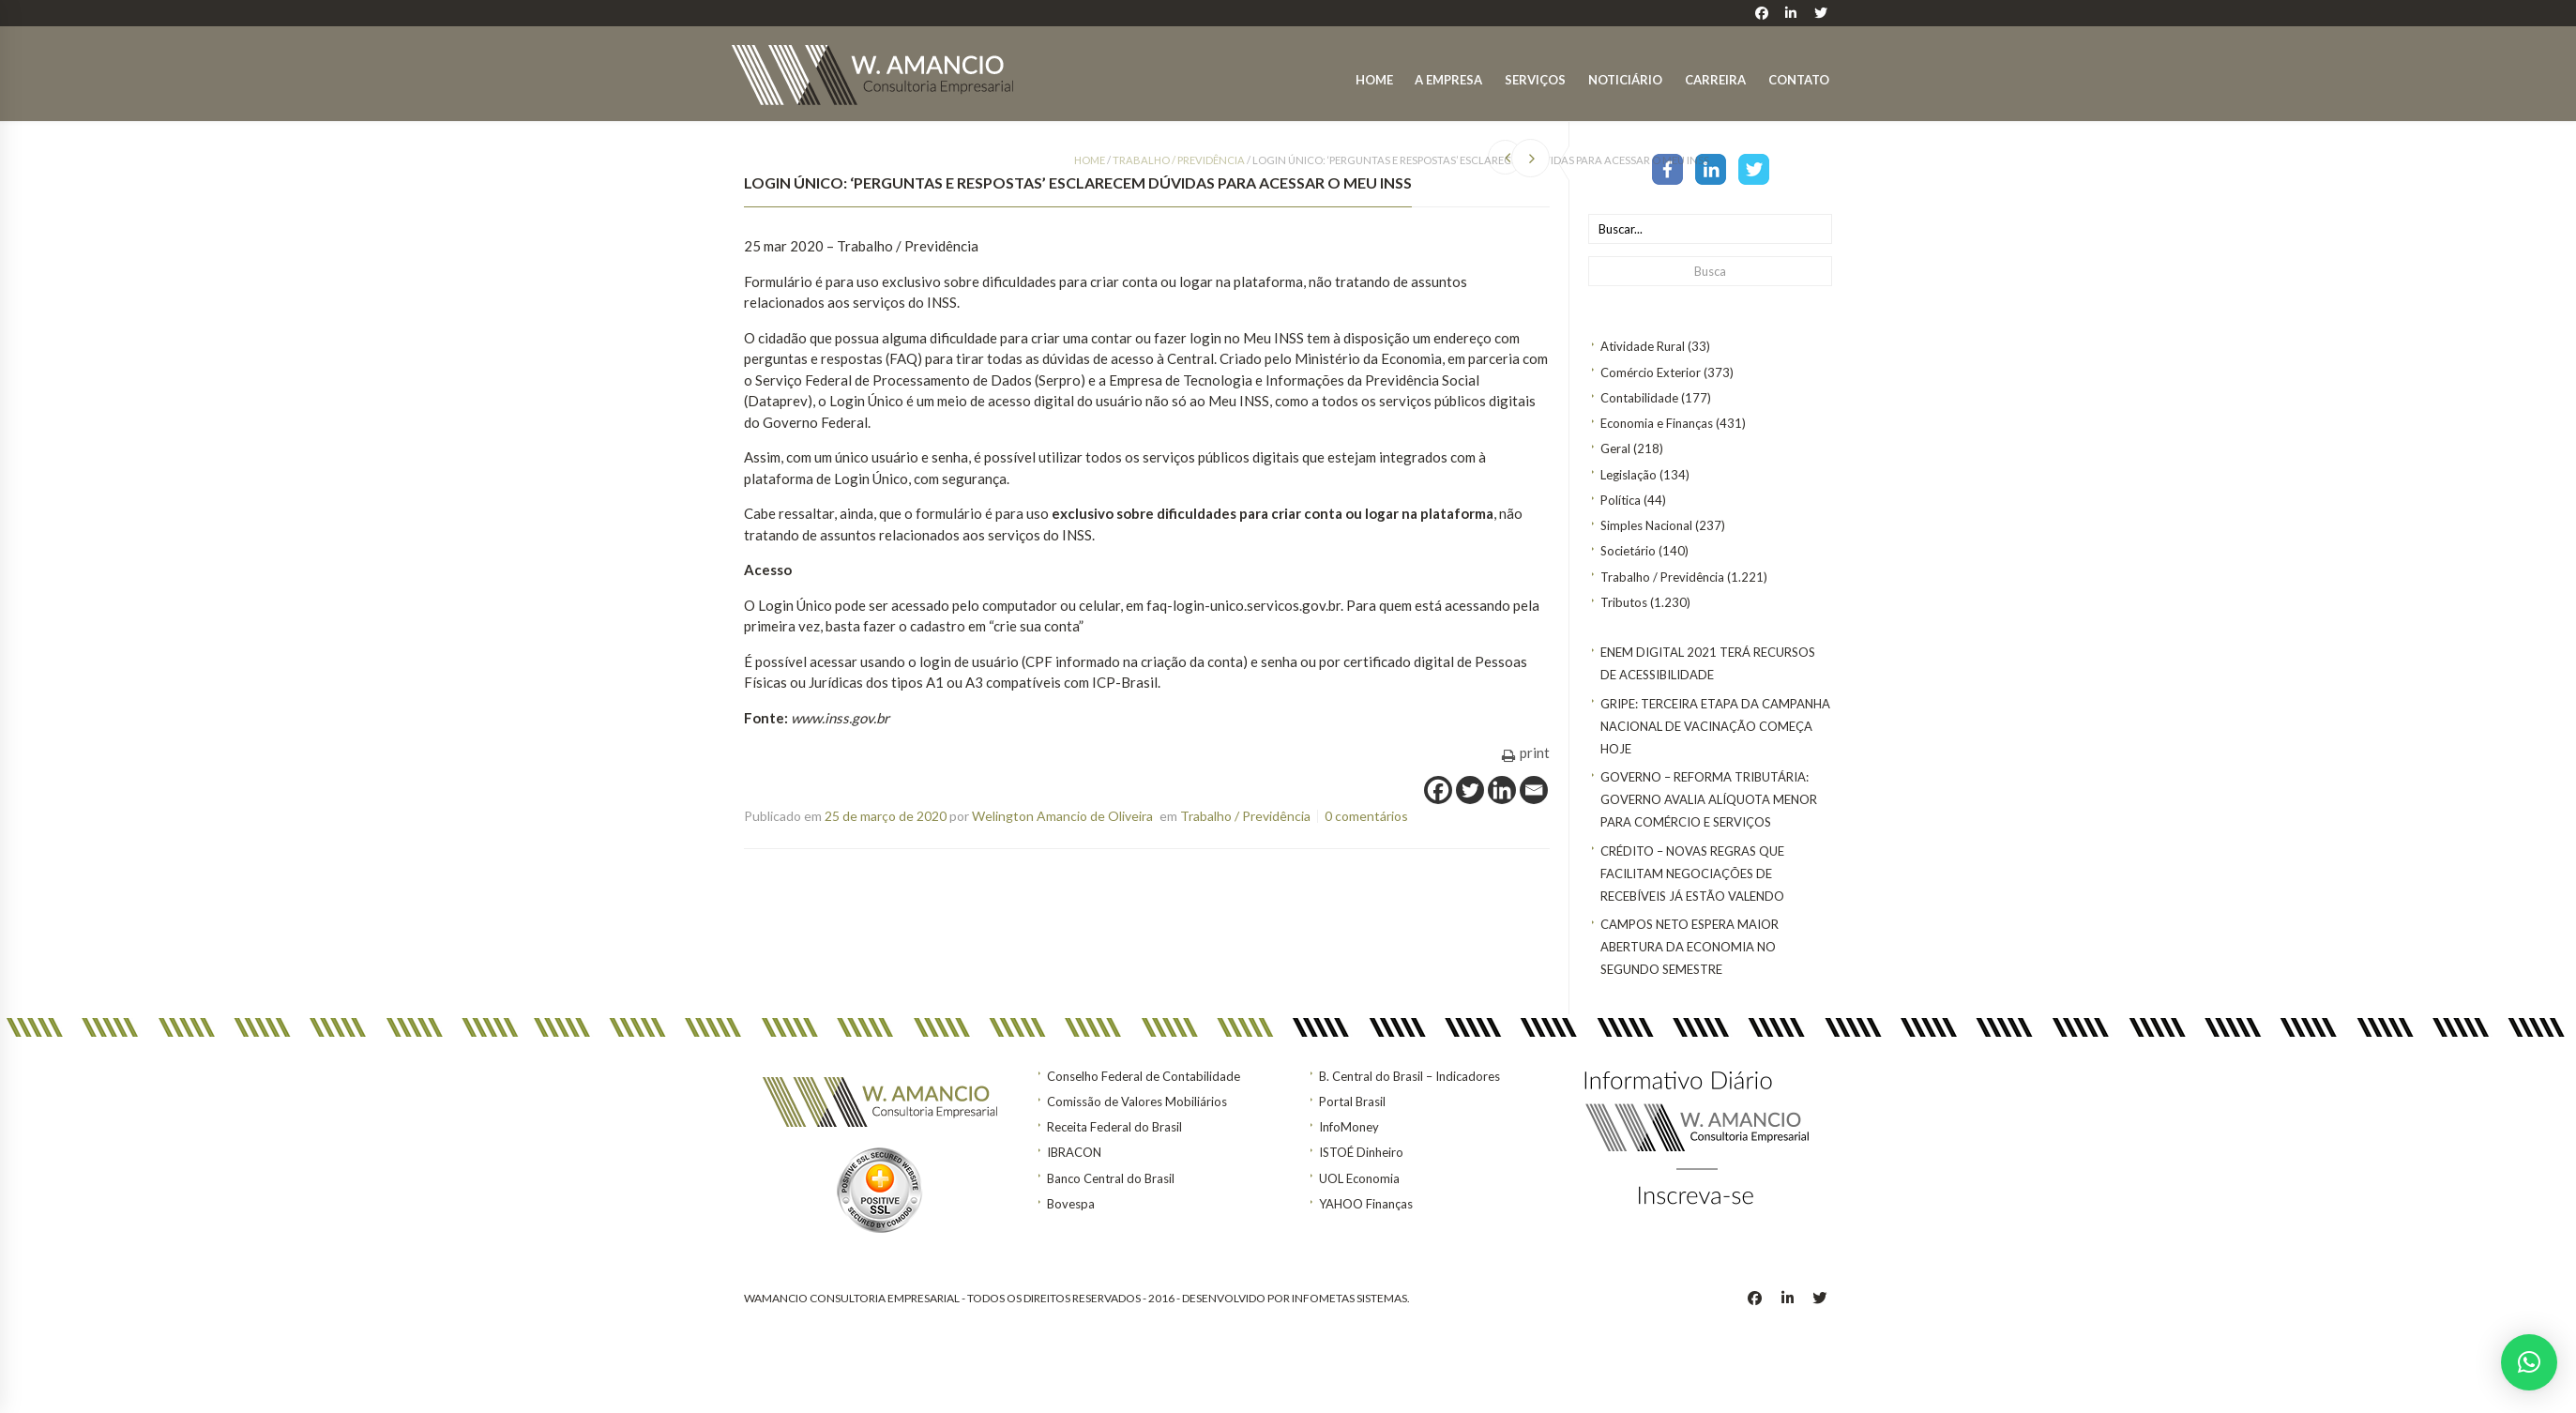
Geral (1615, 448)
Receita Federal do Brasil (1114, 1126)
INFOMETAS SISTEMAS (1349, 1298)
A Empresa (1448, 79)
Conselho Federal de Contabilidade (1143, 1076)
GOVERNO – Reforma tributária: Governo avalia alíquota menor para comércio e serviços (1708, 799)
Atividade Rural (1642, 346)
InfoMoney (1349, 1126)
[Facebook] (1438, 790)
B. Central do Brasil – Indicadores (1409, 1076)
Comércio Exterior (1650, 372)
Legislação (1628, 474)
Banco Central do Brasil (1110, 1178)
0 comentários (1366, 816)
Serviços (1535, 79)
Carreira (1715, 79)
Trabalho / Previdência (1662, 577)
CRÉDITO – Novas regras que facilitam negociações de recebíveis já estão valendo (1692, 873)
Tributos (1623, 602)
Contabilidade (1639, 397)
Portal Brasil (1352, 1101)
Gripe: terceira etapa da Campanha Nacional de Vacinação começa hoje (1715, 726)
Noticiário (1625, 79)
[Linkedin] (1502, 790)
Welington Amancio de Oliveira (1062, 816)
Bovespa (1071, 1203)
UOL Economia (1359, 1178)
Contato (1798, 79)
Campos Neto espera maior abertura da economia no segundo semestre (1689, 947)
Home (1374, 79)
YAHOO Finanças (1366, 1203)
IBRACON (1074, 1152)
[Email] (1534, 790)
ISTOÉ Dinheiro (1361, 1152)
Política (1620, 500)
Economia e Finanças (1656, 423)
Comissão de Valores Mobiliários (1137, 1101)
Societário (1628, 550)
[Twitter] (1470, 790)
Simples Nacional (1646, 525)
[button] (2529, 1362)
